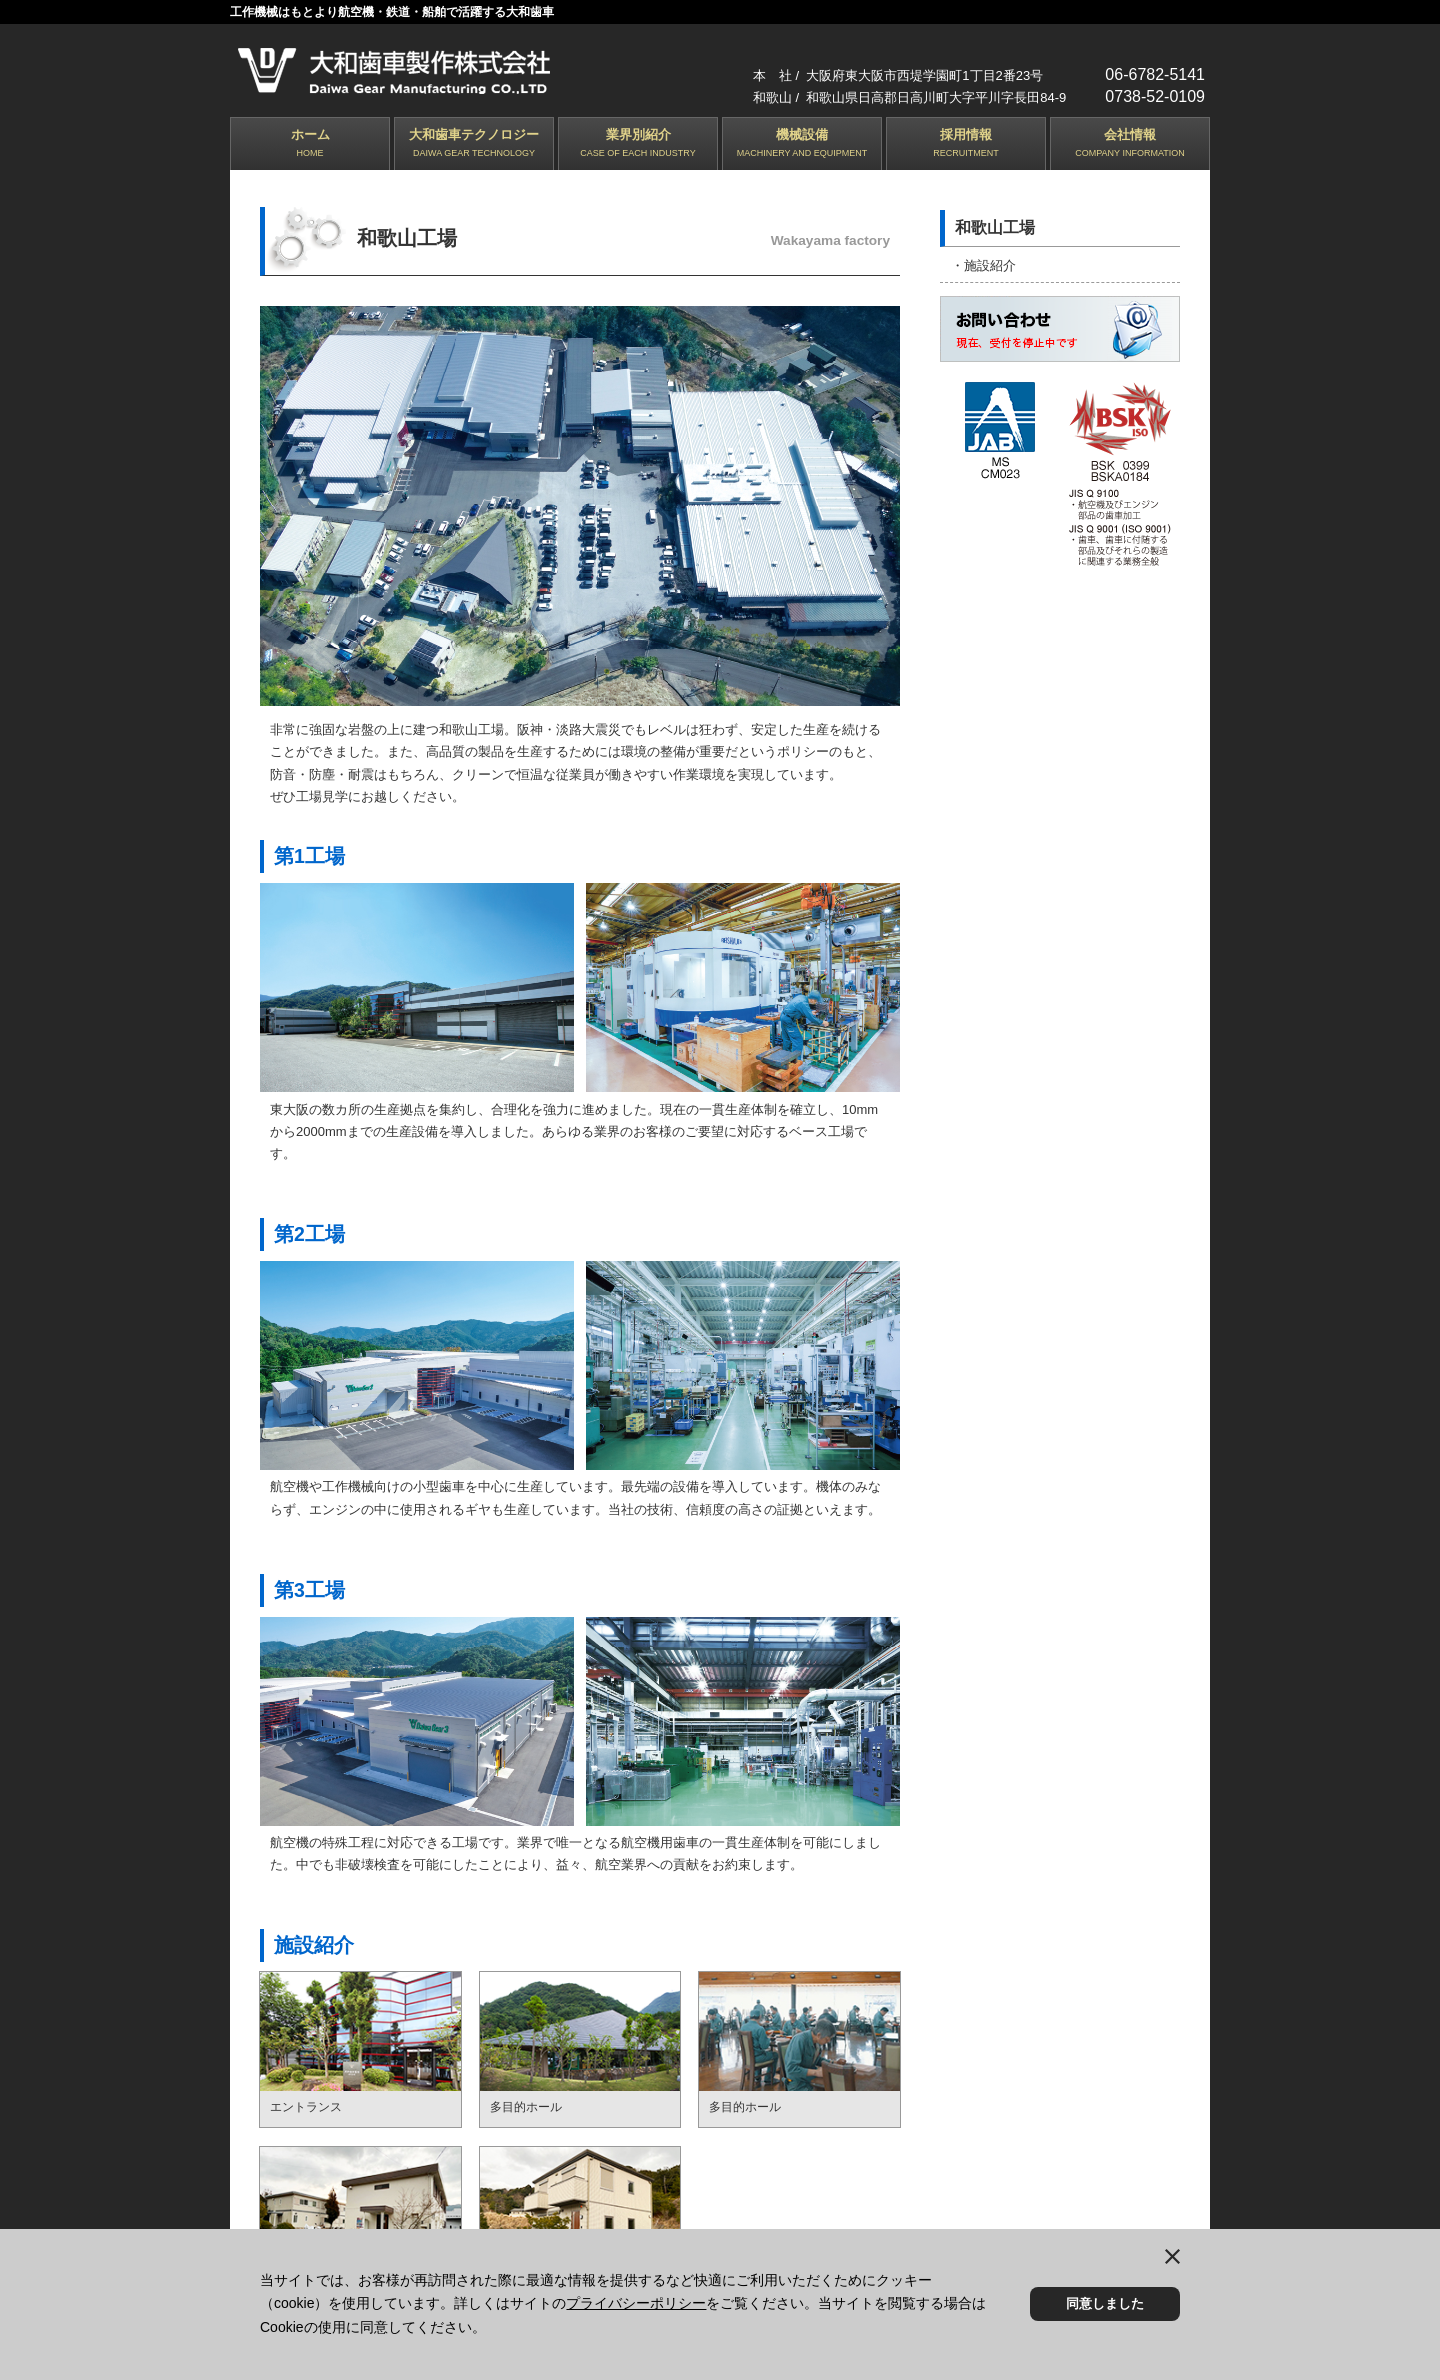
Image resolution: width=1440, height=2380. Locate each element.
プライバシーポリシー (636, 2303)
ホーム (310, 144)
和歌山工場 (995, 227)
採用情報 (966, 144)
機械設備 (802, 144)
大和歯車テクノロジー (474, 144)
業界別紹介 (638, 144)
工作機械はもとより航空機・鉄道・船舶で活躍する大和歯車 (392, 12)
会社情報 (1130, 144)
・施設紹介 (982, 264)
